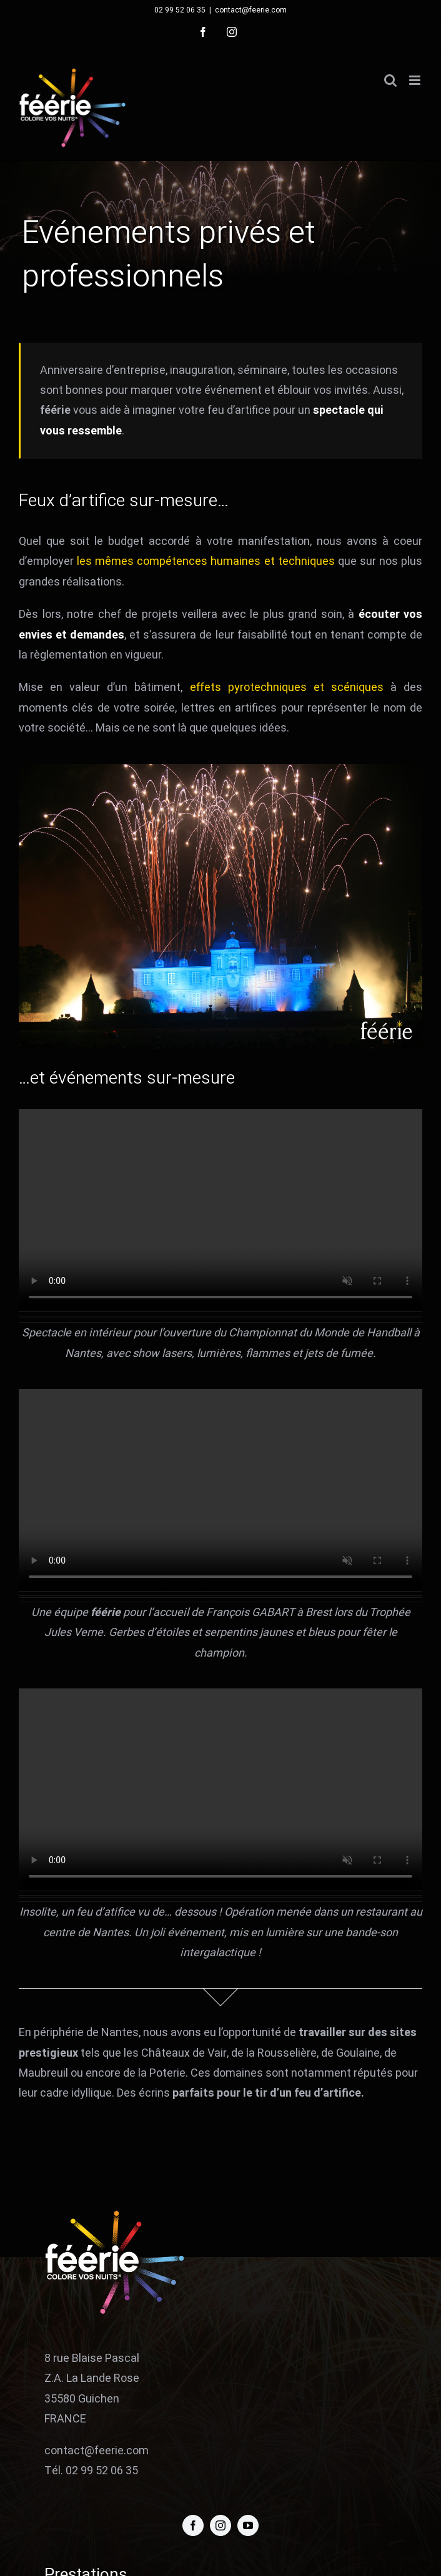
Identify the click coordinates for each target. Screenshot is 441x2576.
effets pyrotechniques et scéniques (287, 687)
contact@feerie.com (251, 10)
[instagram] (220, 2525)
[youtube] (248, 2525)
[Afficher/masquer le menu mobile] (415, 80)
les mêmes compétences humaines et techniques (206, 561)
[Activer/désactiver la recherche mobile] (390, 80)
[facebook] (193, 2525)
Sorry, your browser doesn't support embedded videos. (220, 1210)
